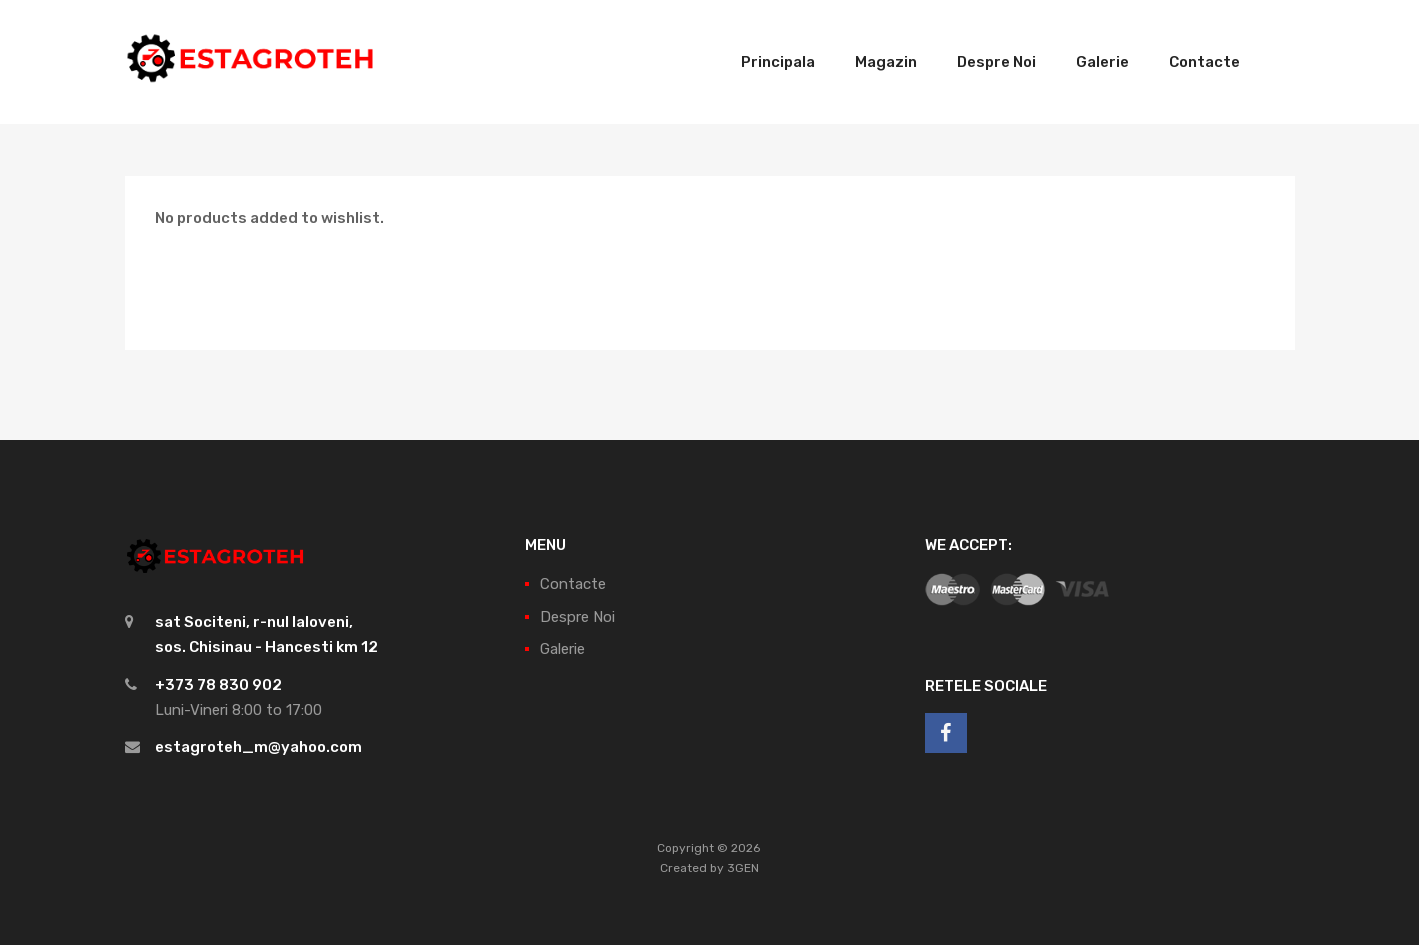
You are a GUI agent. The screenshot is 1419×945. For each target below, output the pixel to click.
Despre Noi (996, 62)
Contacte (1204, 62)
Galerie (1102, 62)
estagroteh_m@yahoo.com (258, 747)
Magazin (886, 62)
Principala (778, 62)
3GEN (743, 868)
